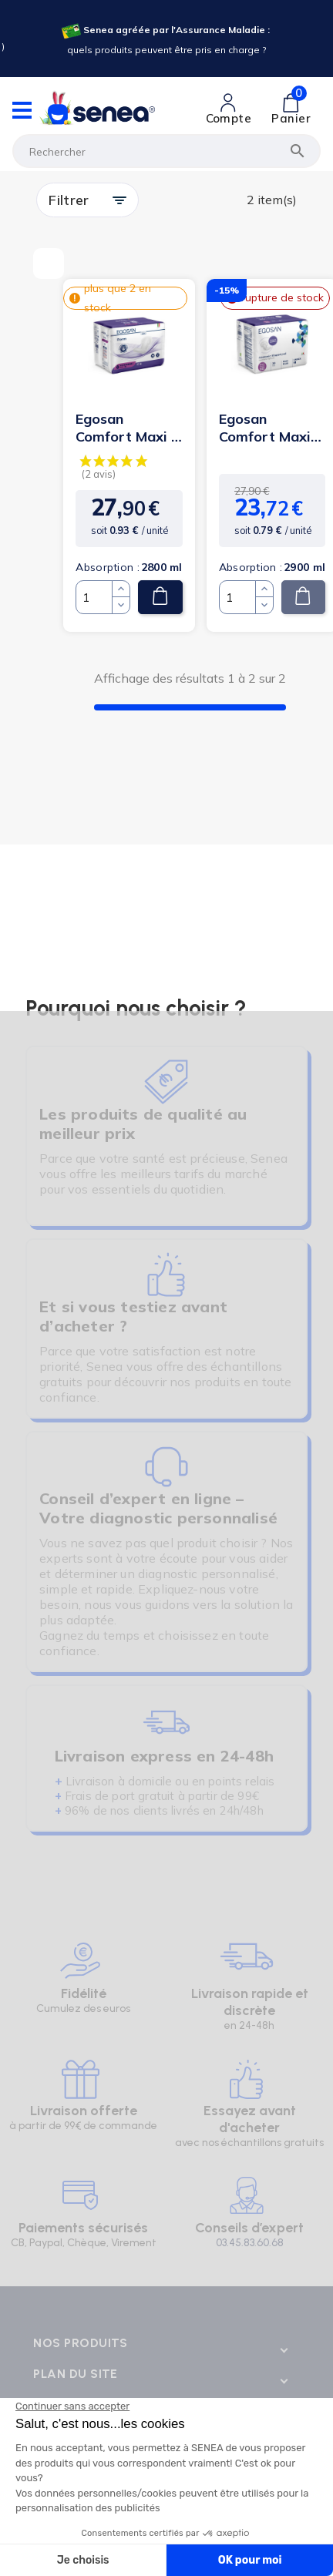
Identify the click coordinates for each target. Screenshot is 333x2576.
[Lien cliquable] (229, 109)
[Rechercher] (166, 151)
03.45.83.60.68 (250, 2242)
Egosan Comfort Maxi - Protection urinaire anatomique (126, 427)
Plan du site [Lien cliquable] (75, 2373)
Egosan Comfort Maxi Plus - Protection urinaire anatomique (265, 427)
